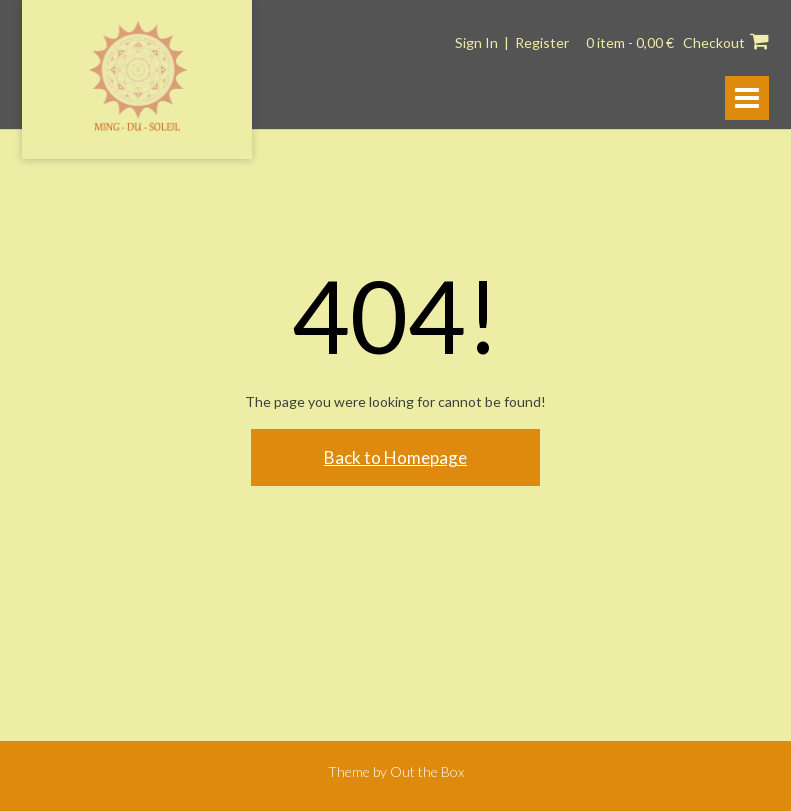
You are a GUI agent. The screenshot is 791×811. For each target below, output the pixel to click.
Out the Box (427, 771)
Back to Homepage (395, 457)
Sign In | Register (512, 42)
